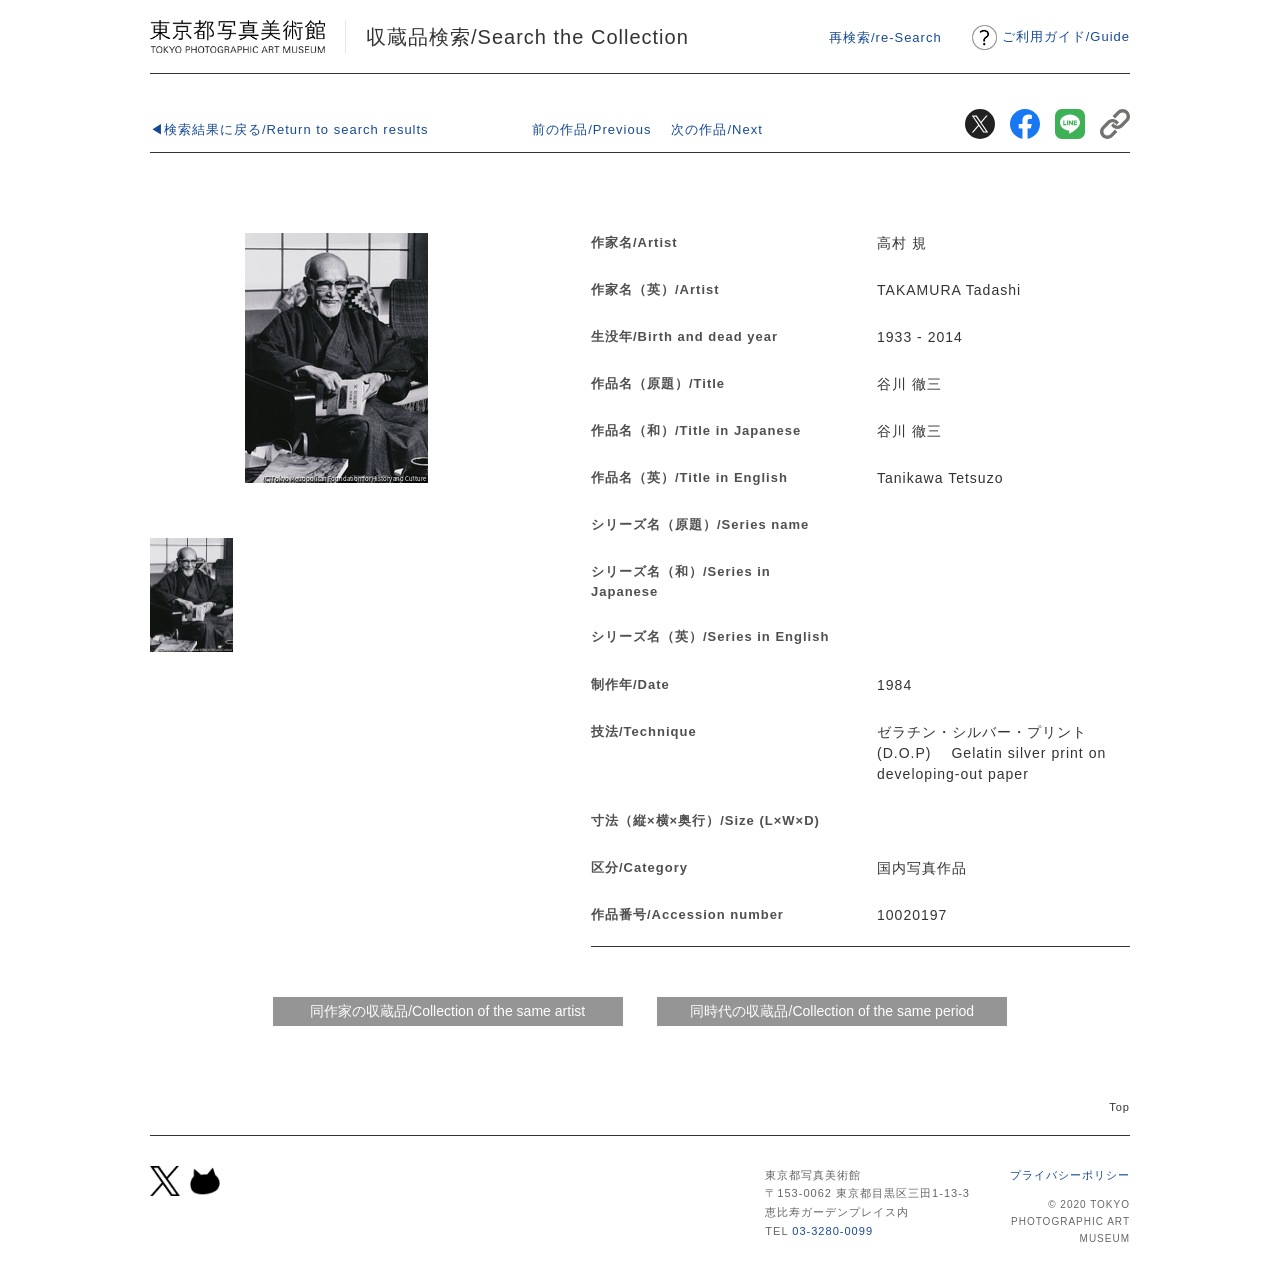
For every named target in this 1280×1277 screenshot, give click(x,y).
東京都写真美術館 (237, 36)
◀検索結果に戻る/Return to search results (289, 129)
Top (1119, 1107)
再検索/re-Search (885, 37)
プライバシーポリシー (1070, 1175)
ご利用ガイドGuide (1066, 36)
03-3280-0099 (832, 1231)
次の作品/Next (716, 129)
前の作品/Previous (591, 129)
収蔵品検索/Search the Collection (527, 37)
